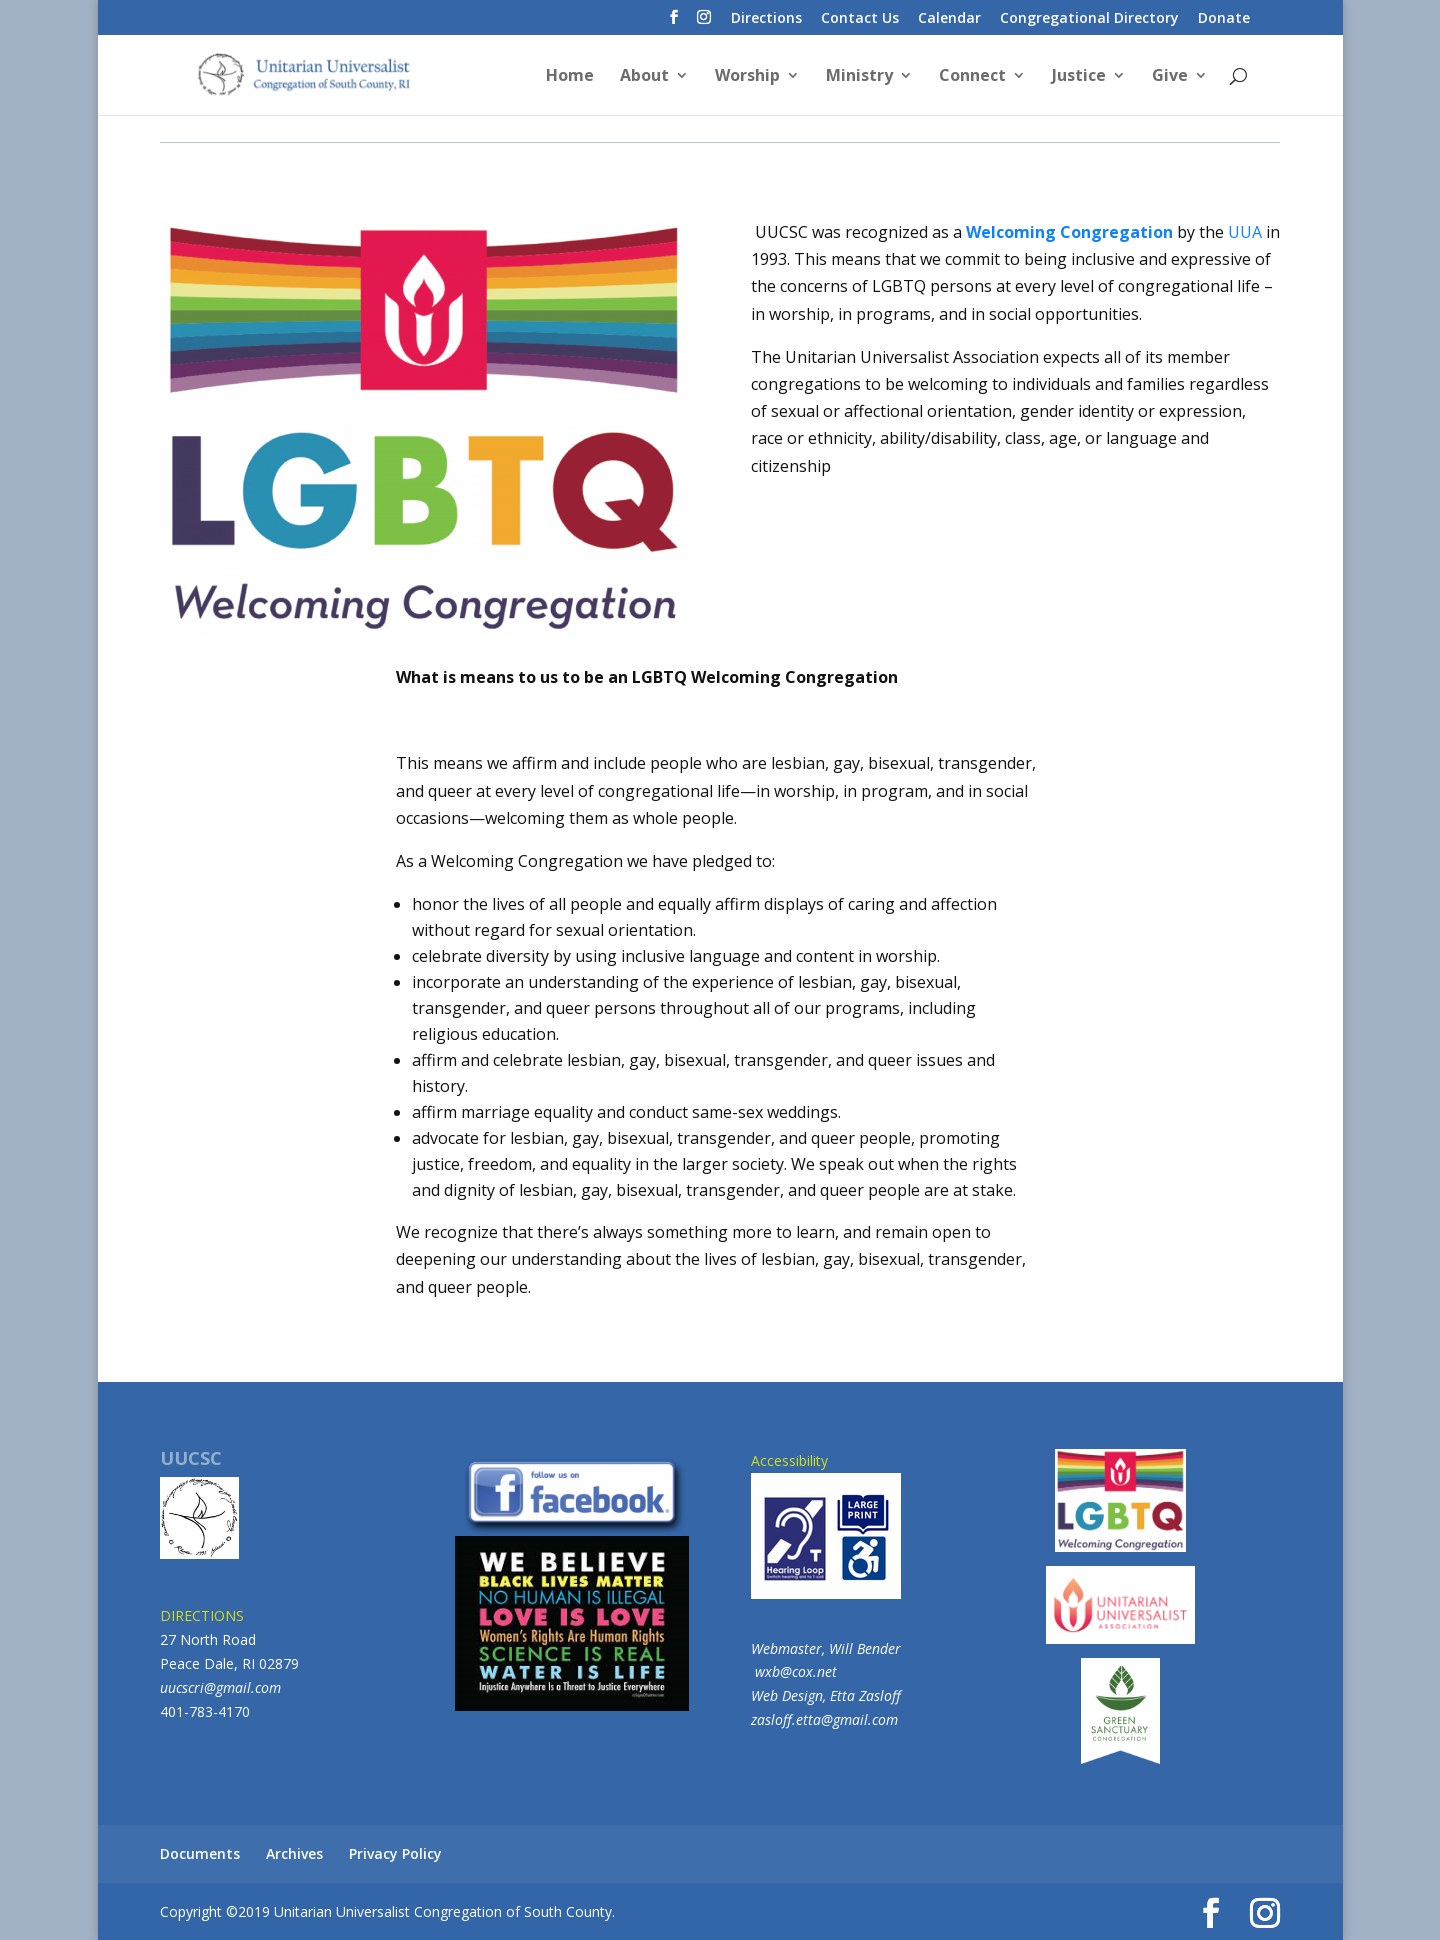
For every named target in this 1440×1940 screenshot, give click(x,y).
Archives (294, 1853)
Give (1170, 77)
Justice (1079, 77)
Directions (766, 19)
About (644, 77)
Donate (1224, 19)
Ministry (859, 77)
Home (570, 77)
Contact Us (860, 19)
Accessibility (826, 1525)
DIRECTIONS (202, 1615)
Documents (200, 1853)
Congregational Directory (1089, 19)
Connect (972, 77)
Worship (747, 77)
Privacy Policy (395, 1853)
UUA (1245, 232)
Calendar (949, 19)
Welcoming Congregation (1069, 232)
